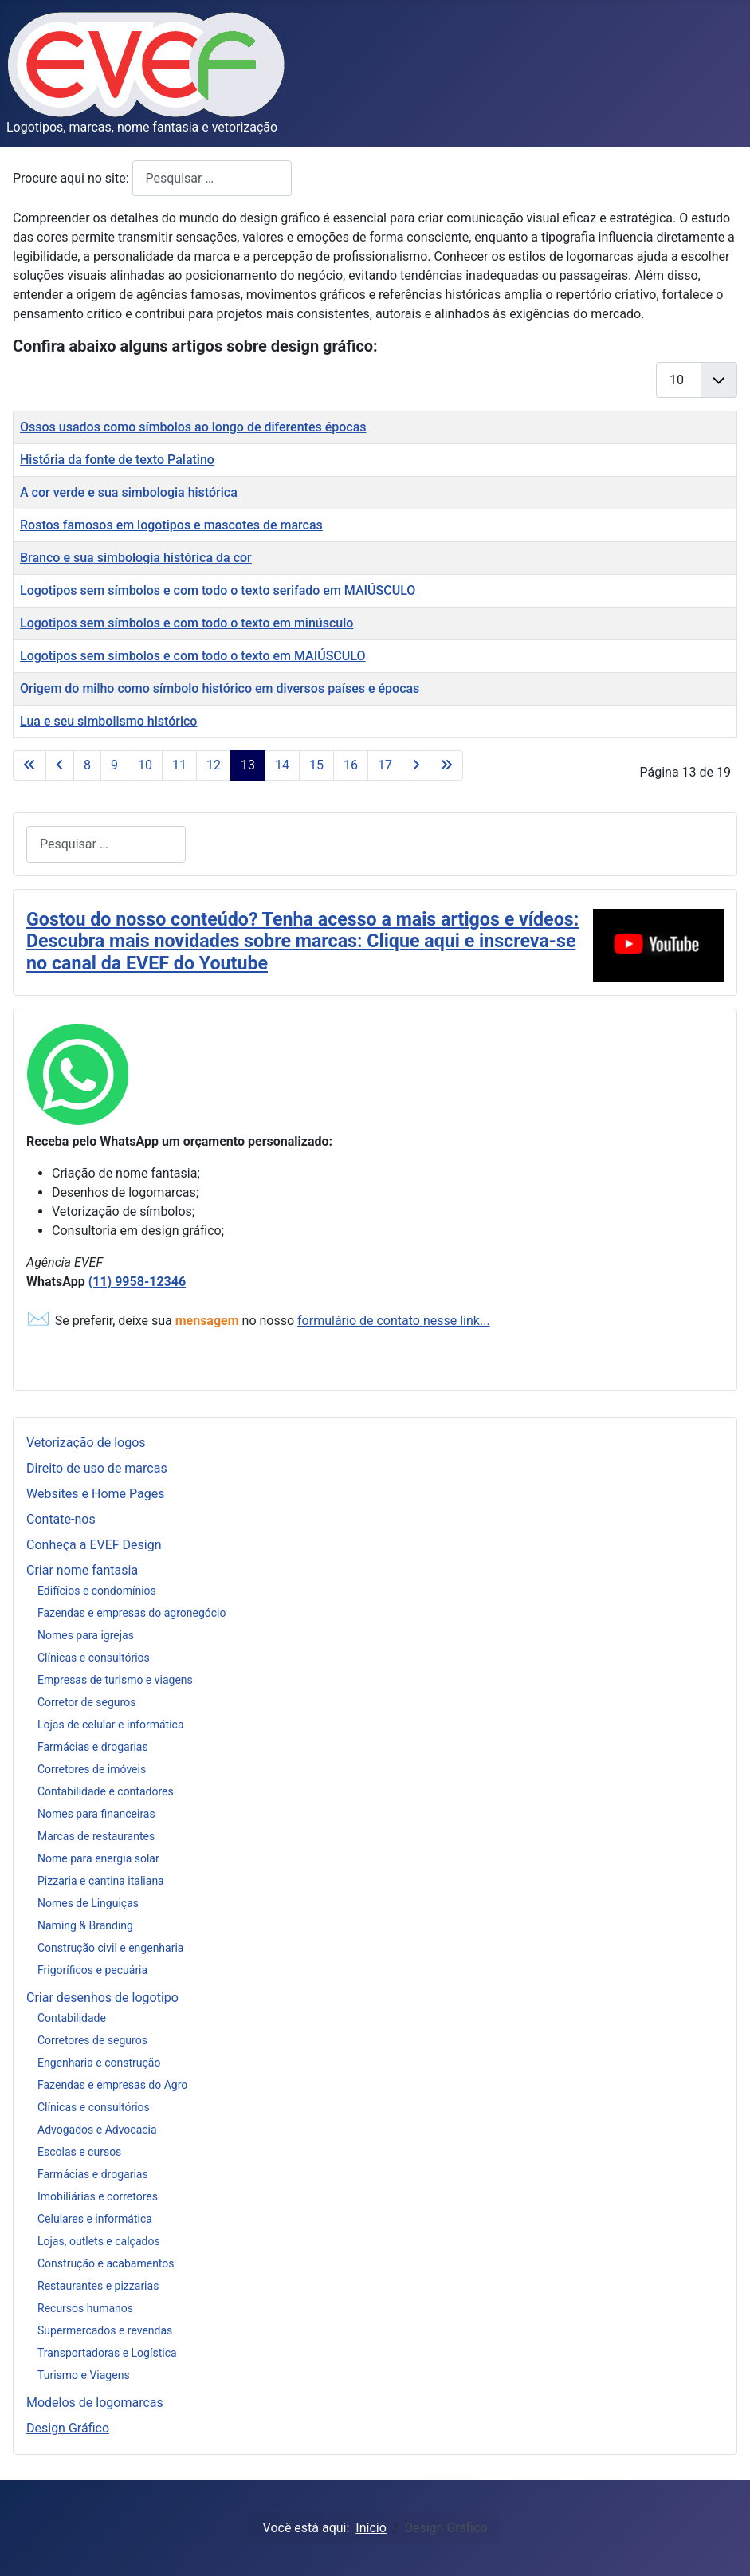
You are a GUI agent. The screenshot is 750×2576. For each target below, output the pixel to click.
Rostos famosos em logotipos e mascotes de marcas (171, 525)
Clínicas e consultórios (93, 1657)
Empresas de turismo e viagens (115, 1679)
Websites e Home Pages (95, 1493)
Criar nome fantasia (82, 1570)
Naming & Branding (85, 1925)
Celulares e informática (94, 2218)
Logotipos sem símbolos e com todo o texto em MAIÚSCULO (192, 655)
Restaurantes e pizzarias (98, 2285)
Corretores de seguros (92, 2040)
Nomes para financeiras (96, 1813)
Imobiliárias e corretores (97, 2196)
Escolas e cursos (79, 2151)
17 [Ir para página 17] (385, 765)
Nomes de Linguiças (88, 1903)
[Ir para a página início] (29, 765)
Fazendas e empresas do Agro (112, 2084)
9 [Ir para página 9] (114, 765)
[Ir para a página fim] (446, 765)
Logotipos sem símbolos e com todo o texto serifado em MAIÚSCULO (217, 590)
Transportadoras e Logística (107, 2352)
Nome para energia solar (98, 1858)
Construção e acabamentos (106, 2263)
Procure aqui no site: (72, 178)
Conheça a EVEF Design (94, 1544)
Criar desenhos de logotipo (102, 1997)
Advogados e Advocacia (97, 2129)
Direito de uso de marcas (96, 1468)
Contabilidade (71, 2018)
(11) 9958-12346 (137, 1281)
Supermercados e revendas (104, 2330)
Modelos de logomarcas (94, 2402)
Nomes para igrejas (85, 1635)
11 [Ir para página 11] (179, 765)
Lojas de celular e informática (110, 1724)
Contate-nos (61, 1519)
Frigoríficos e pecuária (92, 1970)
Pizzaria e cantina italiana (100, 1880)
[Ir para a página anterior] (59, 765)
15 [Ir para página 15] (316, 765)
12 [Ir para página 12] (213, 765)
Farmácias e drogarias (92, 1746)
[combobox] (212, 178)
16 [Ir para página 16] (351, 765)
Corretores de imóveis (91, 1769)
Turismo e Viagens (83, 2375)
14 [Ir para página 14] (282, 765)
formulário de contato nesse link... (393, 1320)
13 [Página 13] (248, 765)
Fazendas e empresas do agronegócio (131, 1613)
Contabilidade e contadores (105, 1791)
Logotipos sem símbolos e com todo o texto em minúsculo (186, 623)
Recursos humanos (85, 2308)
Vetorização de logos (86, 1442)
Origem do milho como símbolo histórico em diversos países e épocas (219, 688)
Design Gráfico (67, 2428)
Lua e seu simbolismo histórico (108, 721)
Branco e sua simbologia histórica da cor (136, 557)
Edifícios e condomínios (96, 1590)
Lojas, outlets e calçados (98, 2241)
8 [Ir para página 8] (87, 765)
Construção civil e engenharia (110, 1947)
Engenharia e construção (98, 2062)
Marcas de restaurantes (96, 1836)
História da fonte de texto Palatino (117, 459)
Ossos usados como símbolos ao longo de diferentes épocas (193, 427)
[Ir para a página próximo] (416, 765)
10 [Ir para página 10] (145, 765)
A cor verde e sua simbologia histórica (129, 492)
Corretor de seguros (86, 1702)
